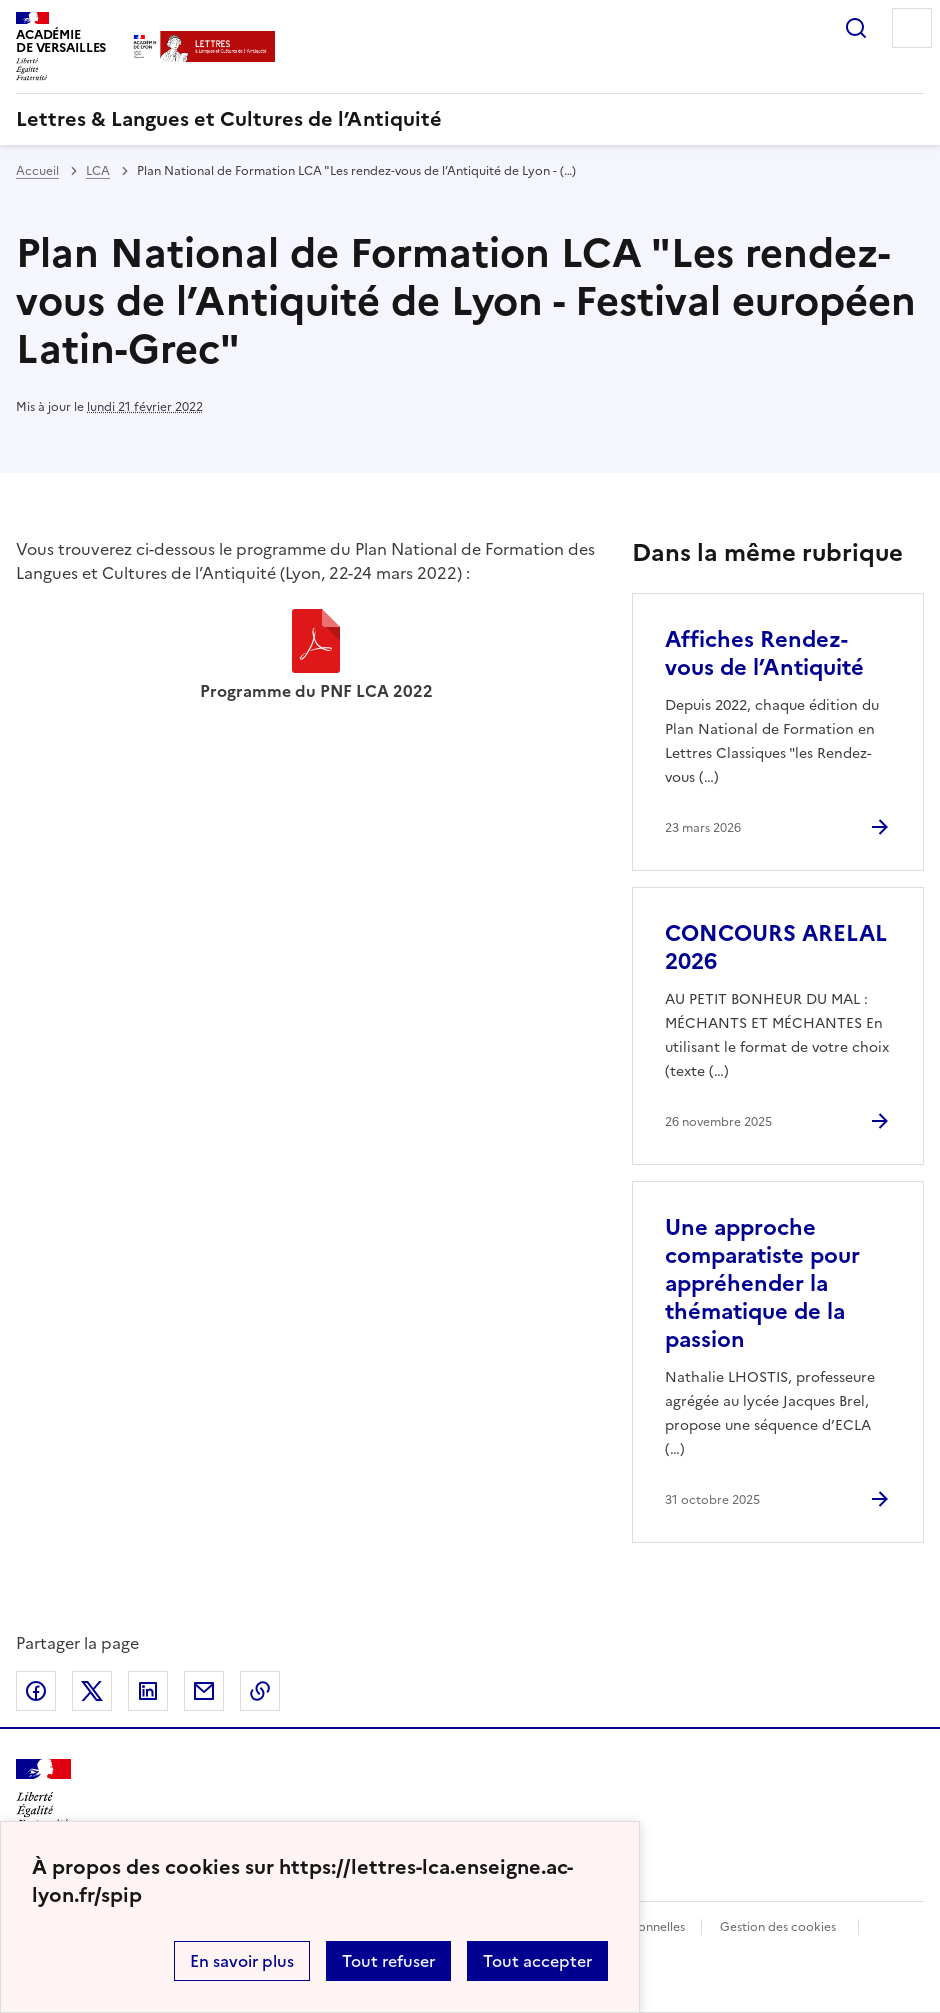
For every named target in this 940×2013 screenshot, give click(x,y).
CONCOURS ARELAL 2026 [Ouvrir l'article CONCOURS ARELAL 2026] (776, 947)
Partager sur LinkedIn (148, 1691)
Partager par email (204, 1691)
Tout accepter (537, 1961)
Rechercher (856, 28)
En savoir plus (242, 1961)
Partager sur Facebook (36, 1691)
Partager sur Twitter (92, 1691)
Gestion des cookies (778, 1927)
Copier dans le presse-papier (260, 1691)
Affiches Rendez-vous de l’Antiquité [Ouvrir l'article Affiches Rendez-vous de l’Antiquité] (764, 653)
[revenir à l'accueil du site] (470, 119)
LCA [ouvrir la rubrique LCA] (98, 171)
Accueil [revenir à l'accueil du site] (37, 171)
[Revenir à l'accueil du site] (43, 1794)
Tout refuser (388, 1961)
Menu (912, 28)
